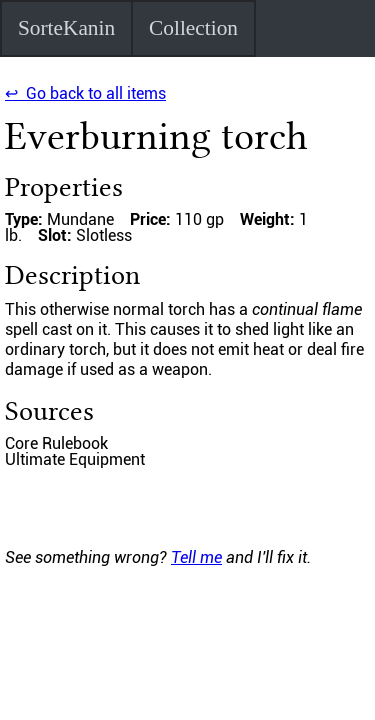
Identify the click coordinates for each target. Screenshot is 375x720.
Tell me (196, 557)
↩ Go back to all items (85, 93)
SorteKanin (66, 28)
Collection (193, 28)
